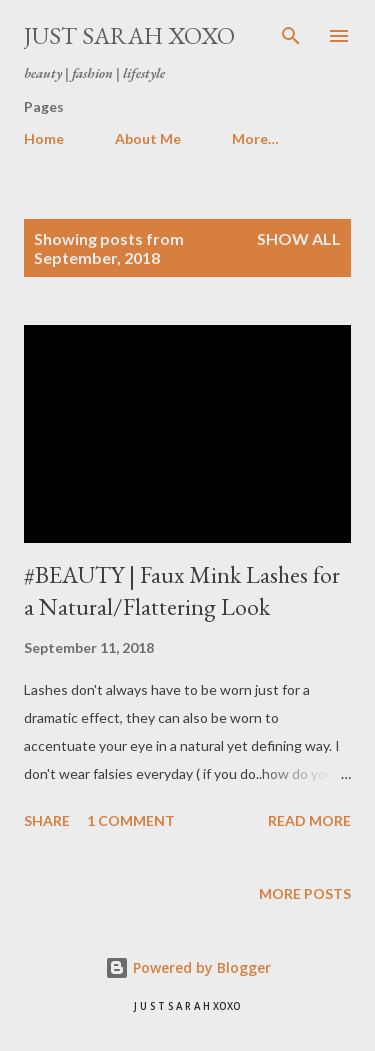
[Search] (291, 36)
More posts (305, 893)
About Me (148, 138)
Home (44, 138)
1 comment (131, 820)
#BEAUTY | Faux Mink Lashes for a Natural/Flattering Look (182, 590)
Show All (299, 238)
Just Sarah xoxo (129, 35)
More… (255, 138)
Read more (309, 820)
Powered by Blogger (188, 967)
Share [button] (47, 820)
